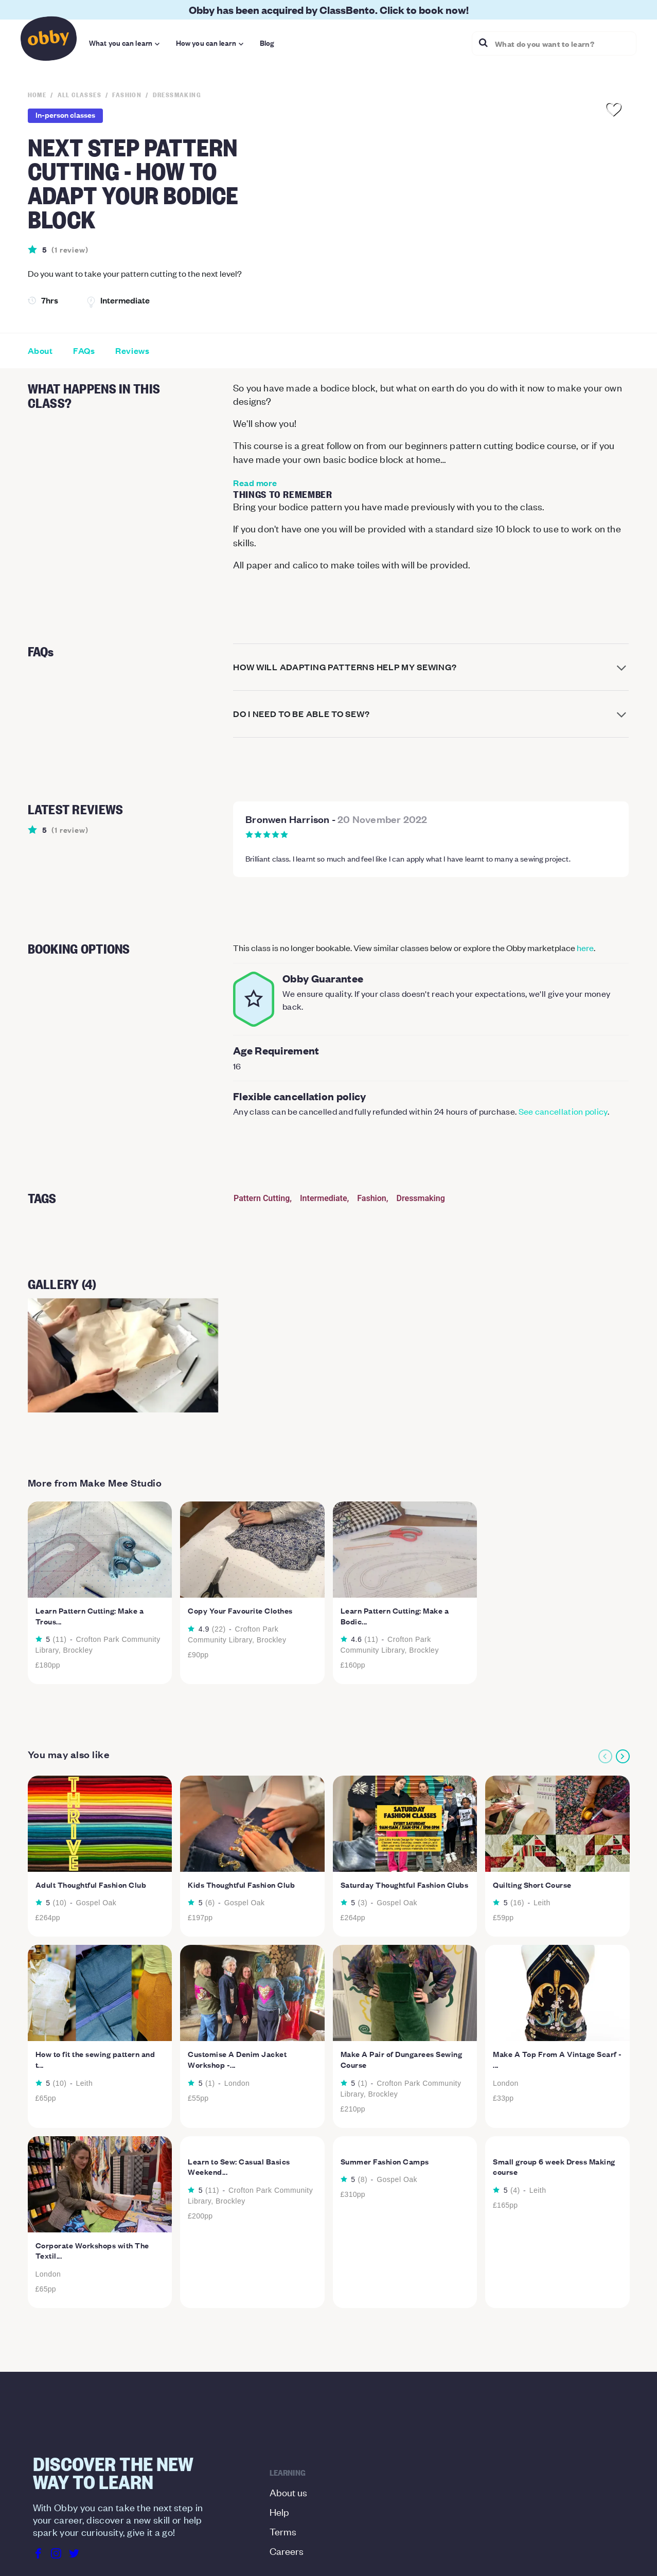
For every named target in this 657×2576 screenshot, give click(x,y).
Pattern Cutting (262, 1198)
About (40, 351)
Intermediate (323, 1198)
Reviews (132, 351)
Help (279, 2511)
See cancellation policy (563, 1111)
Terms (283, 2531)
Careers (287, 2550)
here (585, 947)
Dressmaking (421, 1198)
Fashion (371, 1198)
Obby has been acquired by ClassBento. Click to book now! (329, 9)
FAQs (84, 351)
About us (288, 2491)
